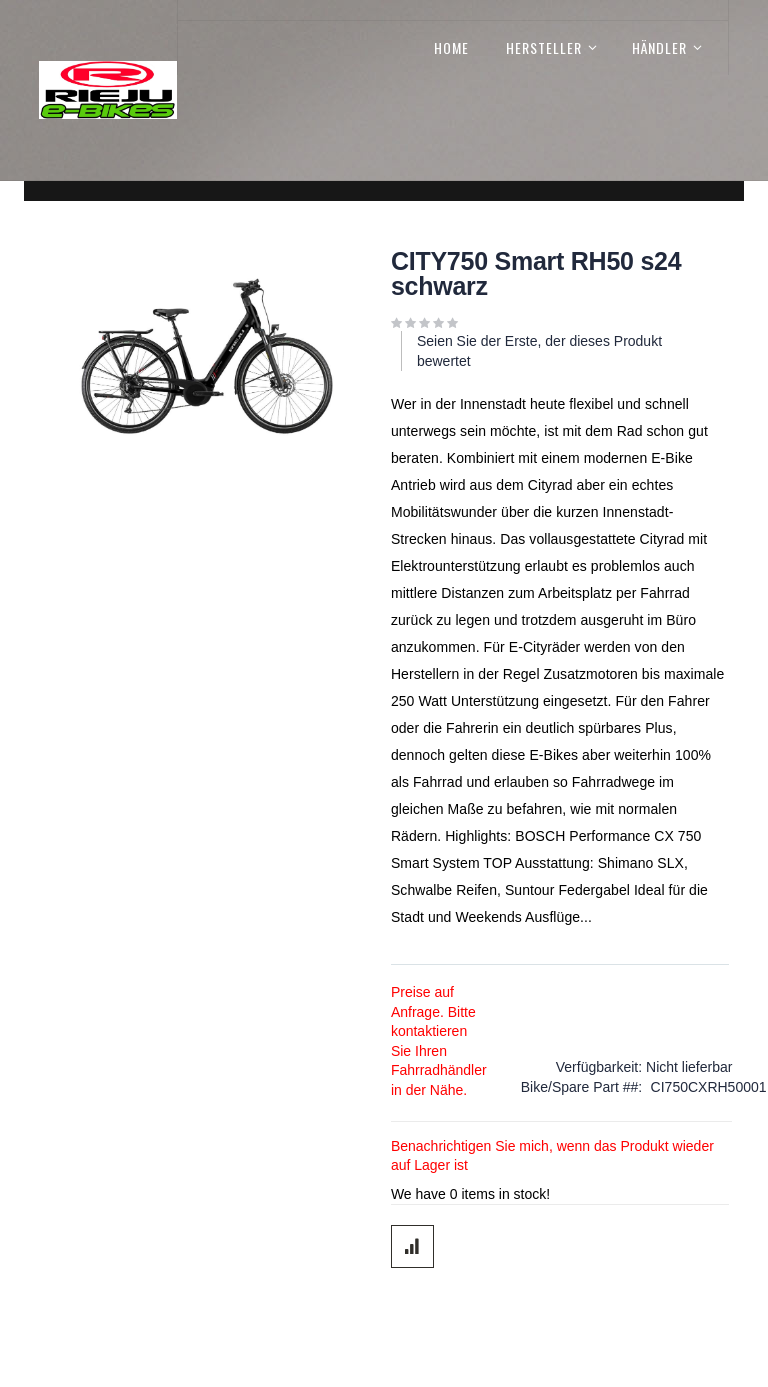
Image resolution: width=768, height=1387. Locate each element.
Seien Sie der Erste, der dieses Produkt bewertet (539, 351)
